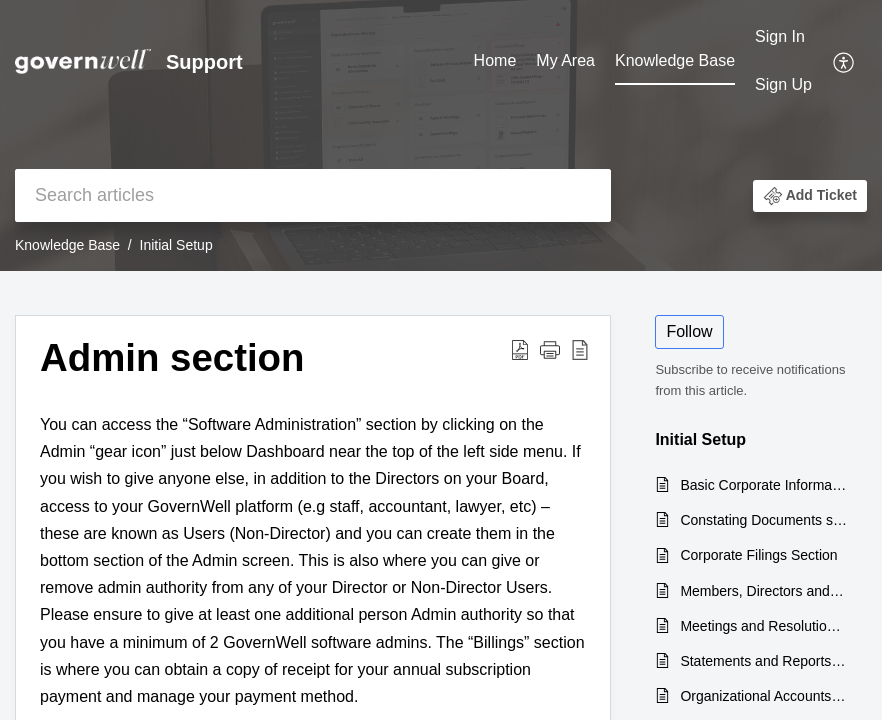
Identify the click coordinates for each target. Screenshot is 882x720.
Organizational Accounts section (763, 696)
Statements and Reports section (763, 661)
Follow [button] (689, 331)
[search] (313, 195)
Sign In (780, 36)
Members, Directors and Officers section (763, 591)
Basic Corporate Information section (763, 485)
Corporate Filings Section (758, 555)
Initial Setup (176, 245)
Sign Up (783, 84)
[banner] (441, 135)
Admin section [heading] (172, 357)
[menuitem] (495, 62)
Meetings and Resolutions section (763, 626)
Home (495, 60)
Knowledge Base (675, 60)
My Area (565, 60)
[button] (844, 61)
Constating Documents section (763, 520)
